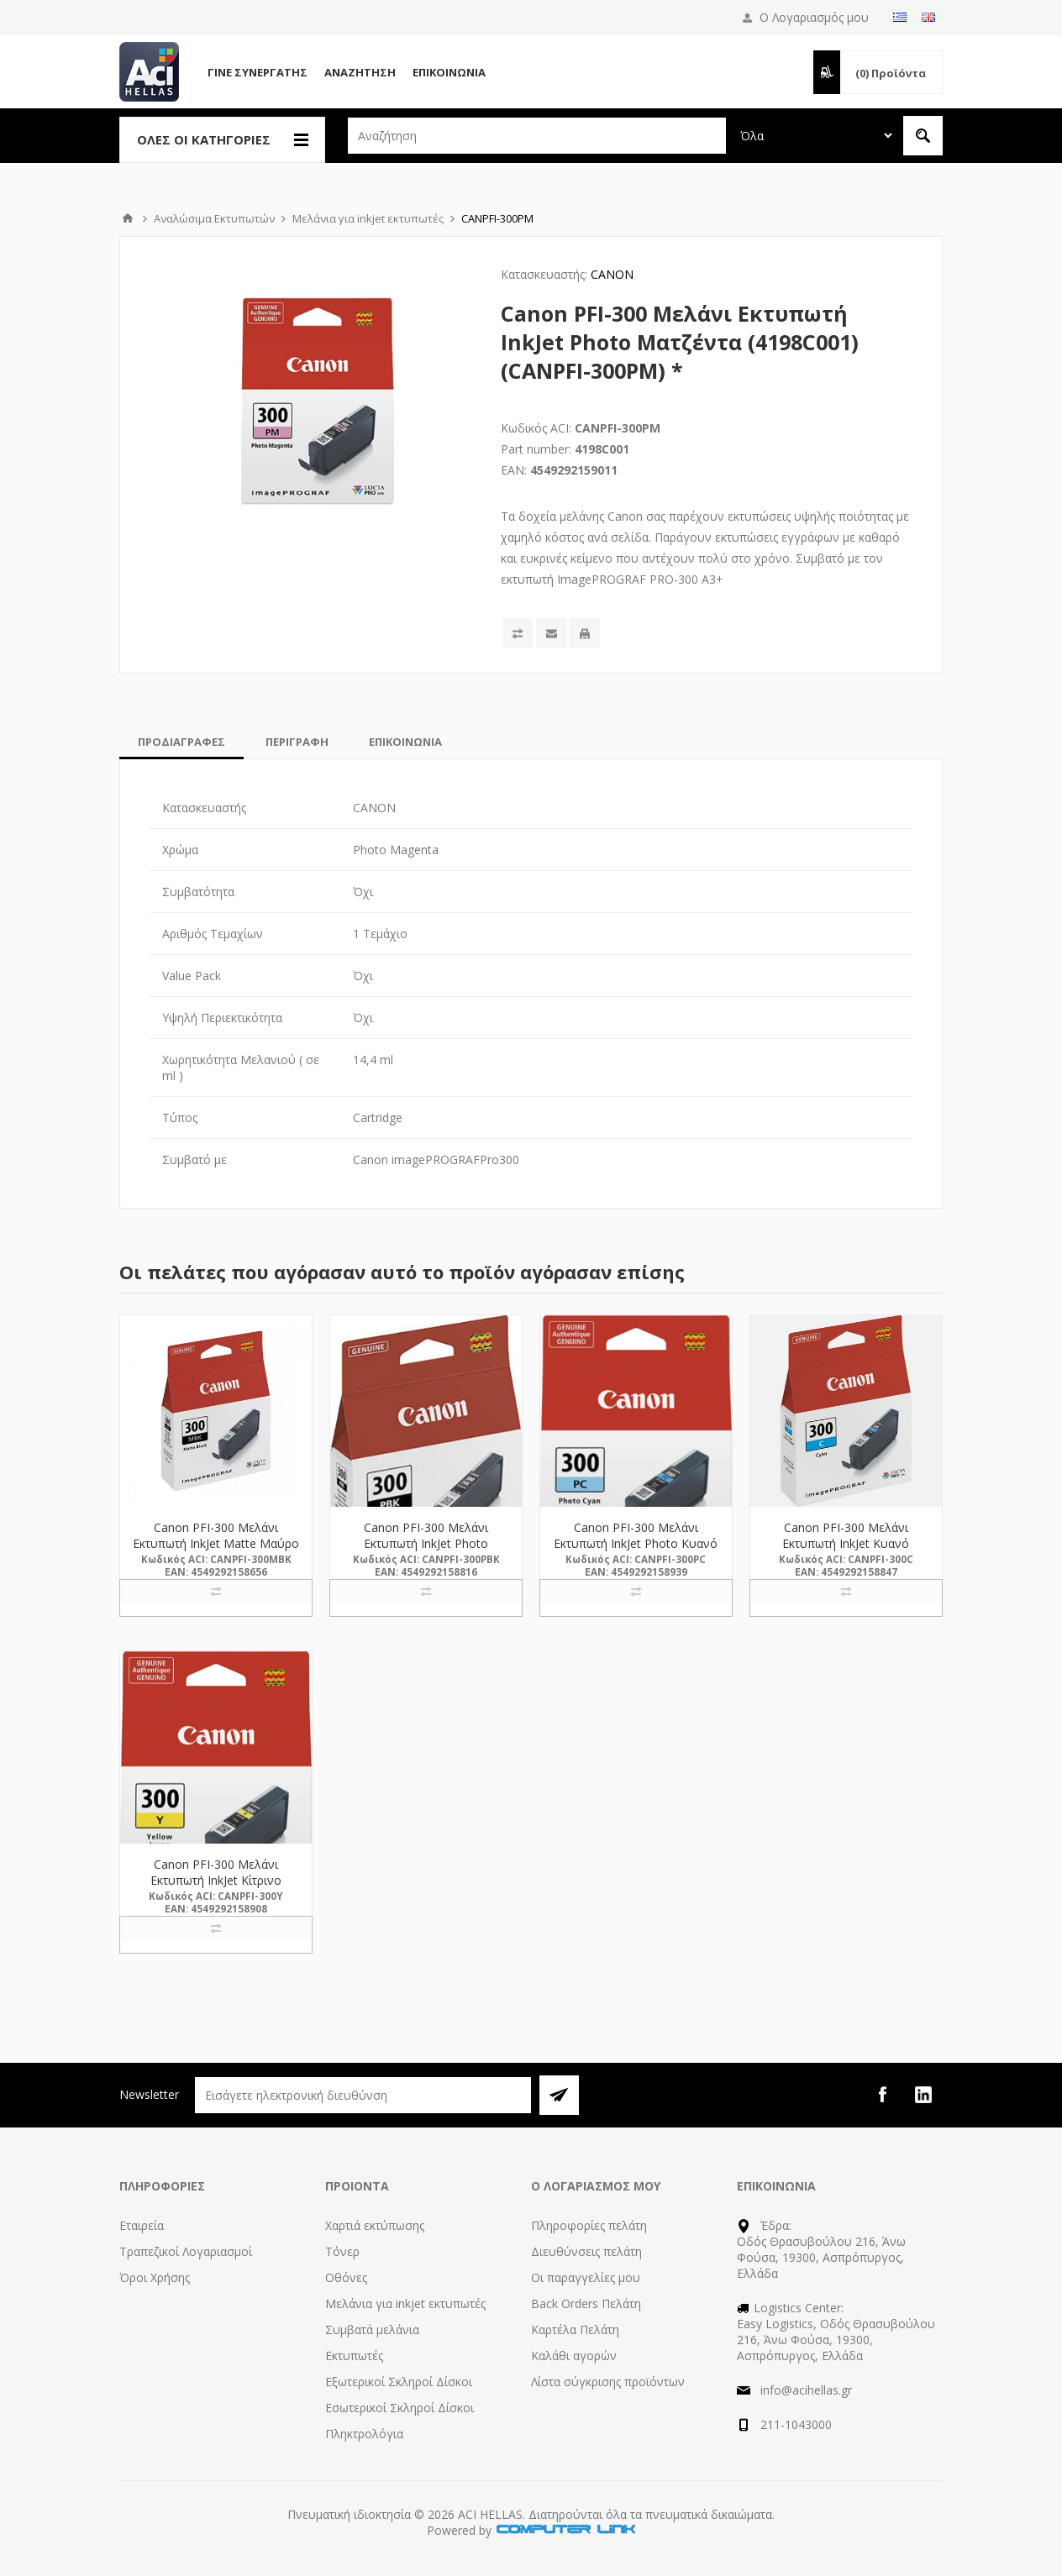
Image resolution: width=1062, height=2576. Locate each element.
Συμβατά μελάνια (372, 2329)
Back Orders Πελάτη (586, 2303)
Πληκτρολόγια (364, 2434)
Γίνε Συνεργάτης (258, 72)
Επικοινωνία (449, 72)
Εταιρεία (141, 2225)
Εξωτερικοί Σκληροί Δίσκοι (398, 2382)
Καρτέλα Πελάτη (575, 2329)
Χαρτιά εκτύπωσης (374, 2225)
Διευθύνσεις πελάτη (586, 2251)
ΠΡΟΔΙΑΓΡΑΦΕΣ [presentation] (181, 741)
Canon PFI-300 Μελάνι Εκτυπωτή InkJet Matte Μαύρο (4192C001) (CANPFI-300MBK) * (216, 1551)
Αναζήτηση (360, 72)
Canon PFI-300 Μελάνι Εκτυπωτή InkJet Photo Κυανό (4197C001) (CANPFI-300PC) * (636, 1543)
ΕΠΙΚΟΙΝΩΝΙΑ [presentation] (405, 741)
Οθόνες (346, 2277)
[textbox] (537, 136)
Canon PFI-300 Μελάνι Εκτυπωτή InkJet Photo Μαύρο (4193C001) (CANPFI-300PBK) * (426, 1551)
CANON (612, 274)
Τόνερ (342, 2251)
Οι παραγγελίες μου (585, 2277)
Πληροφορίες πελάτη (589, 2225)
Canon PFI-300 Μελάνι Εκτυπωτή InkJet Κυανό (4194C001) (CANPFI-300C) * (845, 1543)
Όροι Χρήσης (154, 2277)
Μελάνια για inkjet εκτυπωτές (405, 2303)
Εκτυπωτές (354, 2356)
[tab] (181, 741)
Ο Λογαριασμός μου (814, 17)
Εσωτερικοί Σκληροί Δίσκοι (399, 2408)
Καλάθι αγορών (574, 2356)
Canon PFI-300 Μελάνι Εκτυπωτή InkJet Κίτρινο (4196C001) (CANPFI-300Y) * (216, 1880)
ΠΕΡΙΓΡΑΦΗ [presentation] (297, 741)
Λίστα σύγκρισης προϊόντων (608, 2382)
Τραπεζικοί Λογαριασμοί (185, 2251)
